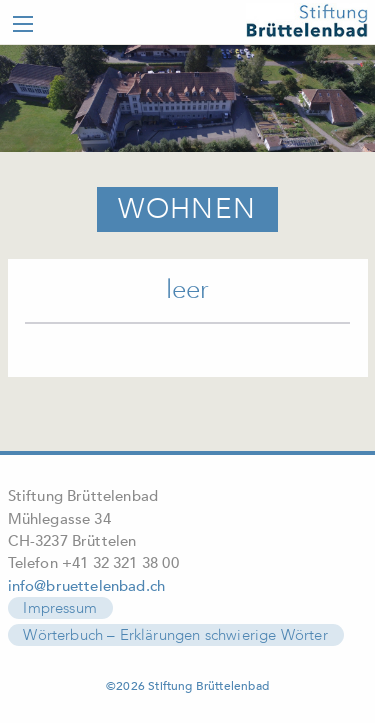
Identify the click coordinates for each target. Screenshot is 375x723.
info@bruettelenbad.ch (87, 586)
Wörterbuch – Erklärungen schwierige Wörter (175, 635)
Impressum (60, 608)
